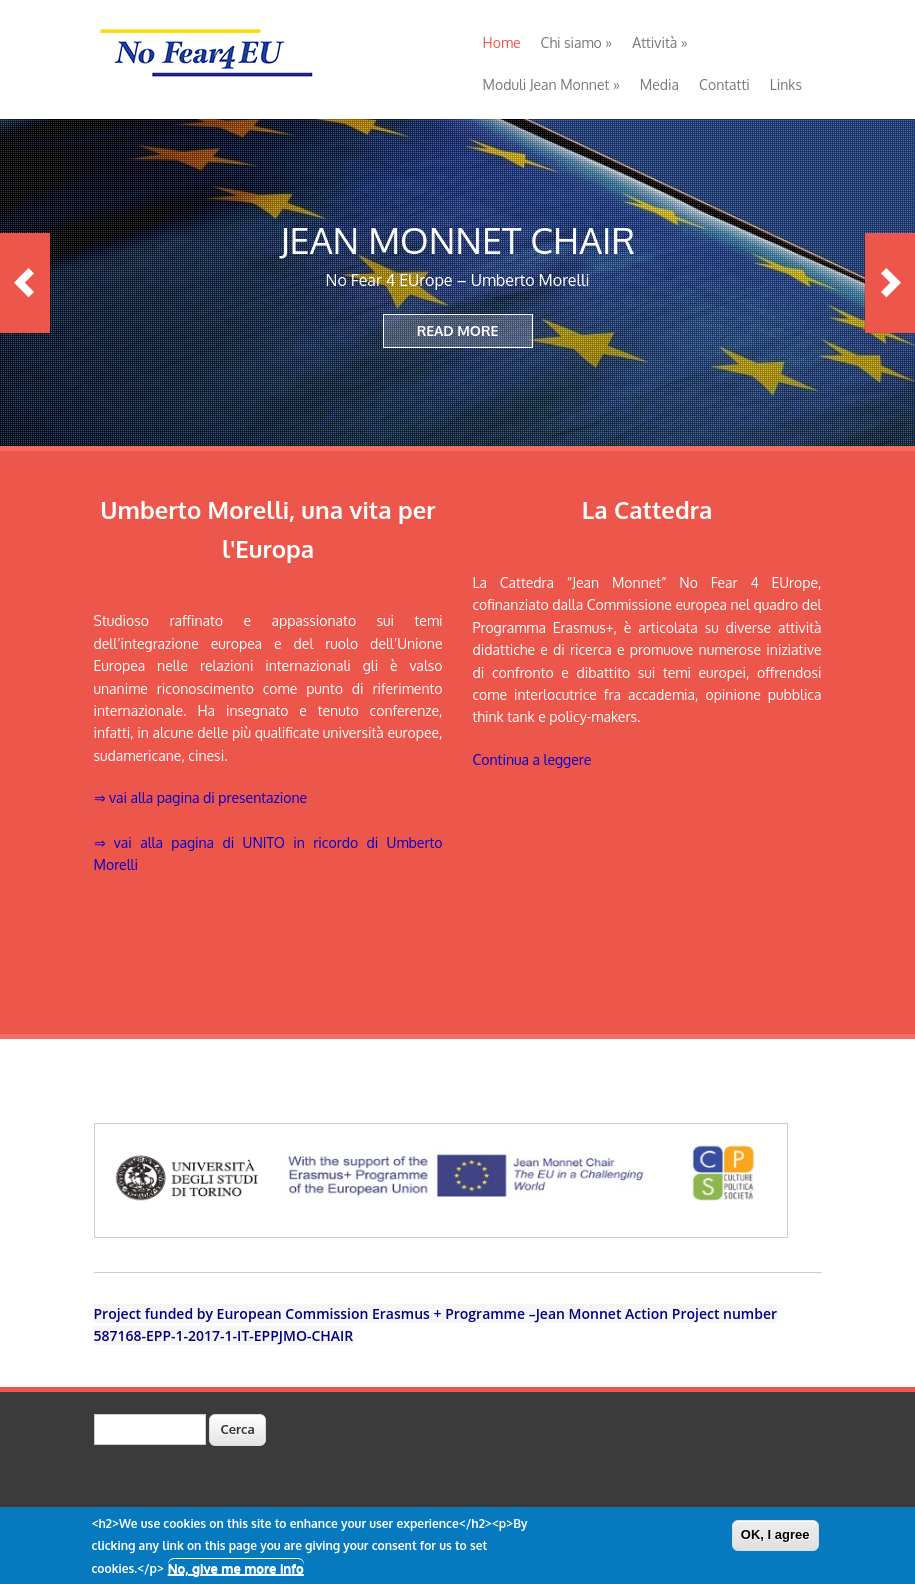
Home (502, 42)
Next (890, 283)
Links (786, 84)
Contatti (724, 84)
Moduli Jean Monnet (551, 84)
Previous (25, 283)
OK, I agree (775, 1538)
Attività (659, 42)
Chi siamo (577, 42)
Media (659, 84)
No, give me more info (236, 1571)
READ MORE (458, 330)
